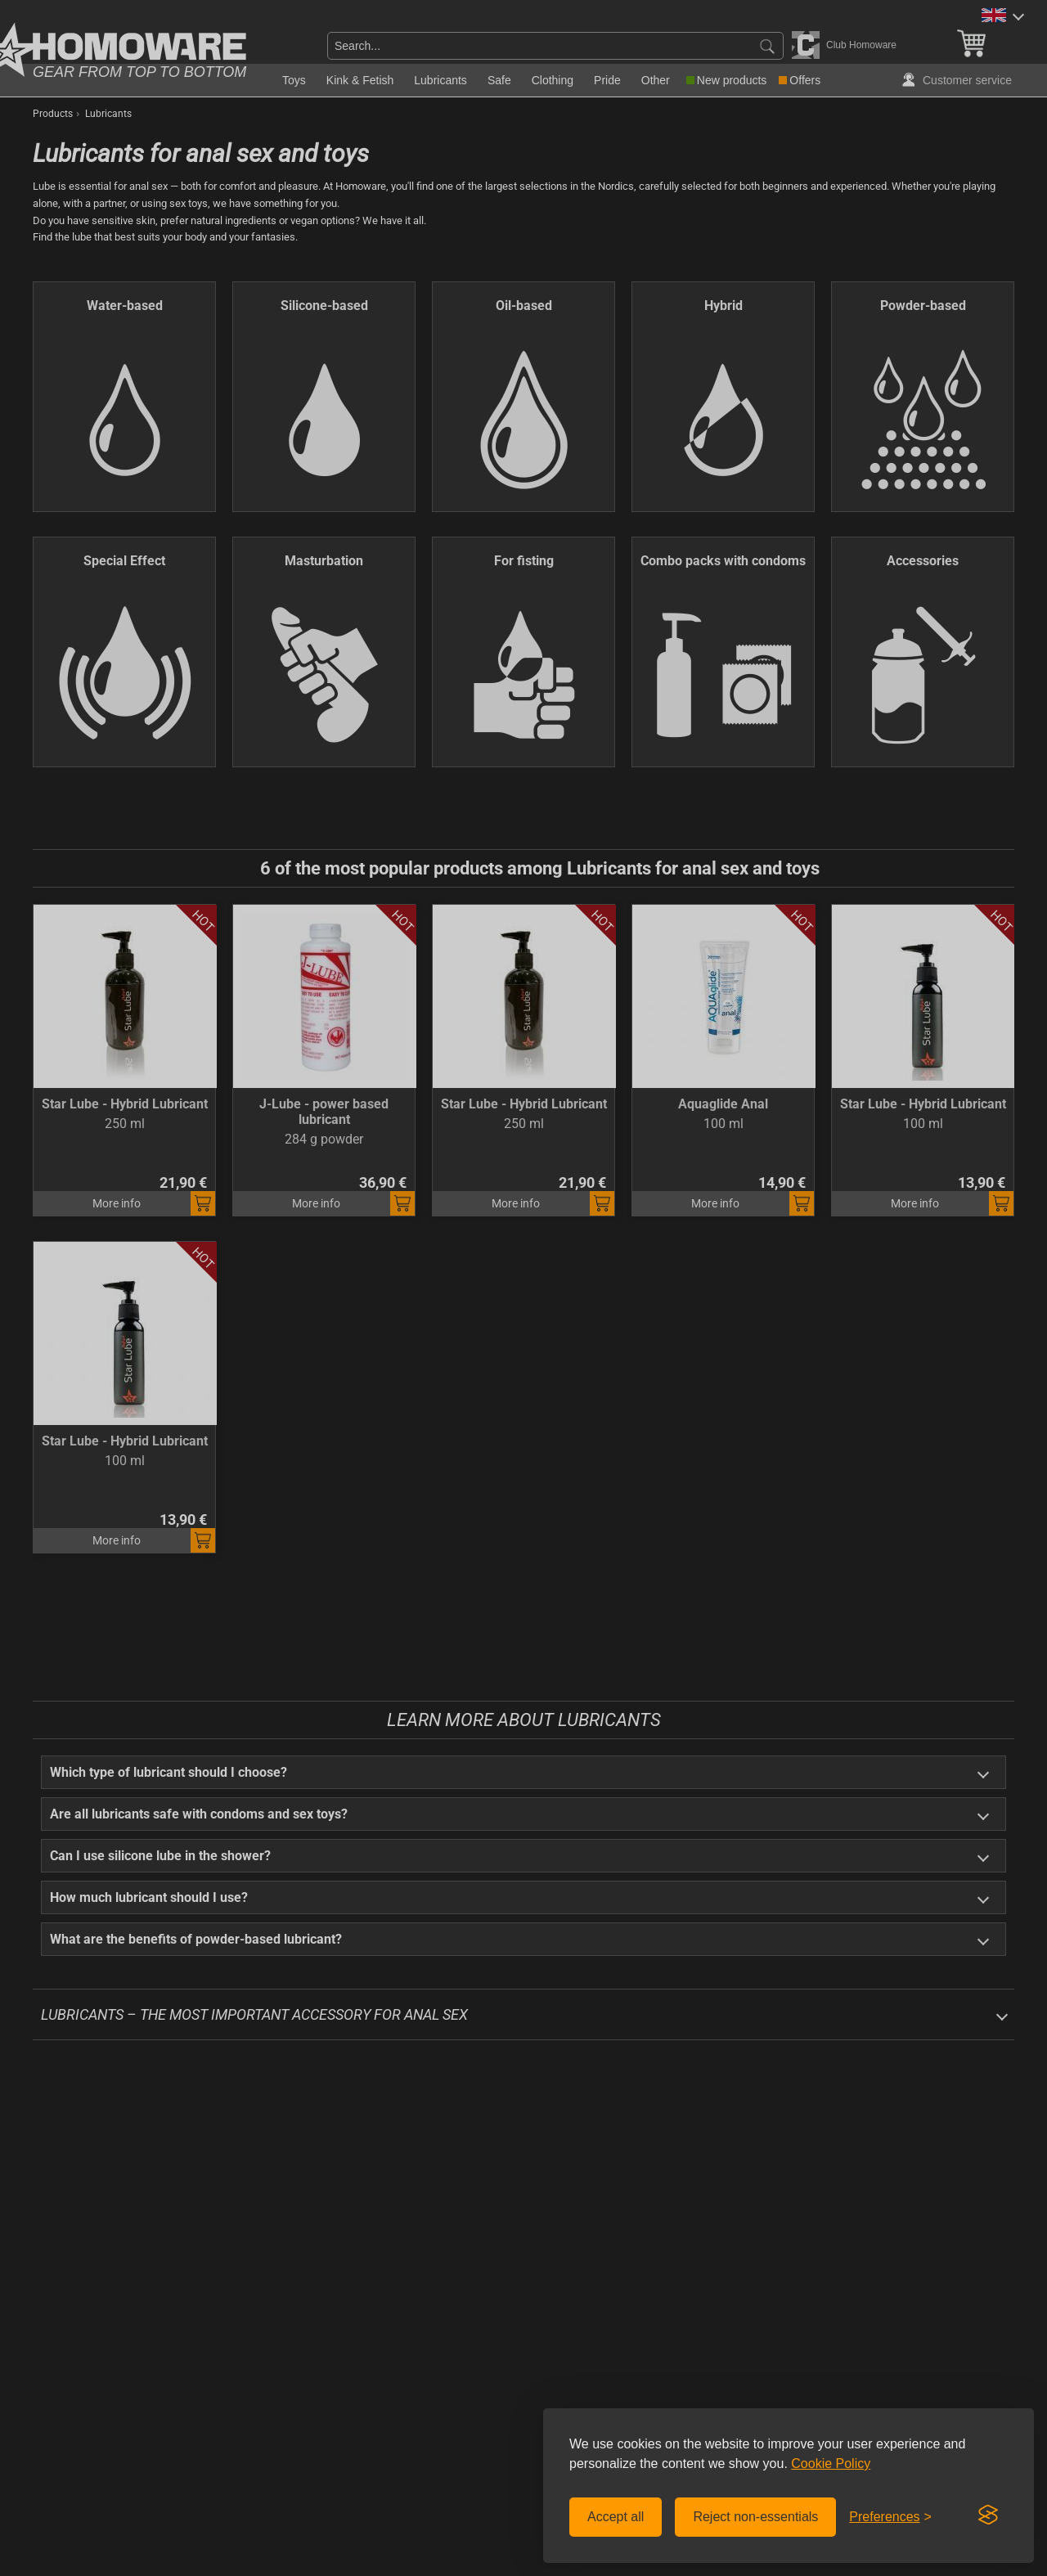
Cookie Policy (830, 2463)
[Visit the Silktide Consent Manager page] (988, 2515)
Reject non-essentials (755, 2517)
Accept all (615, 2517)
